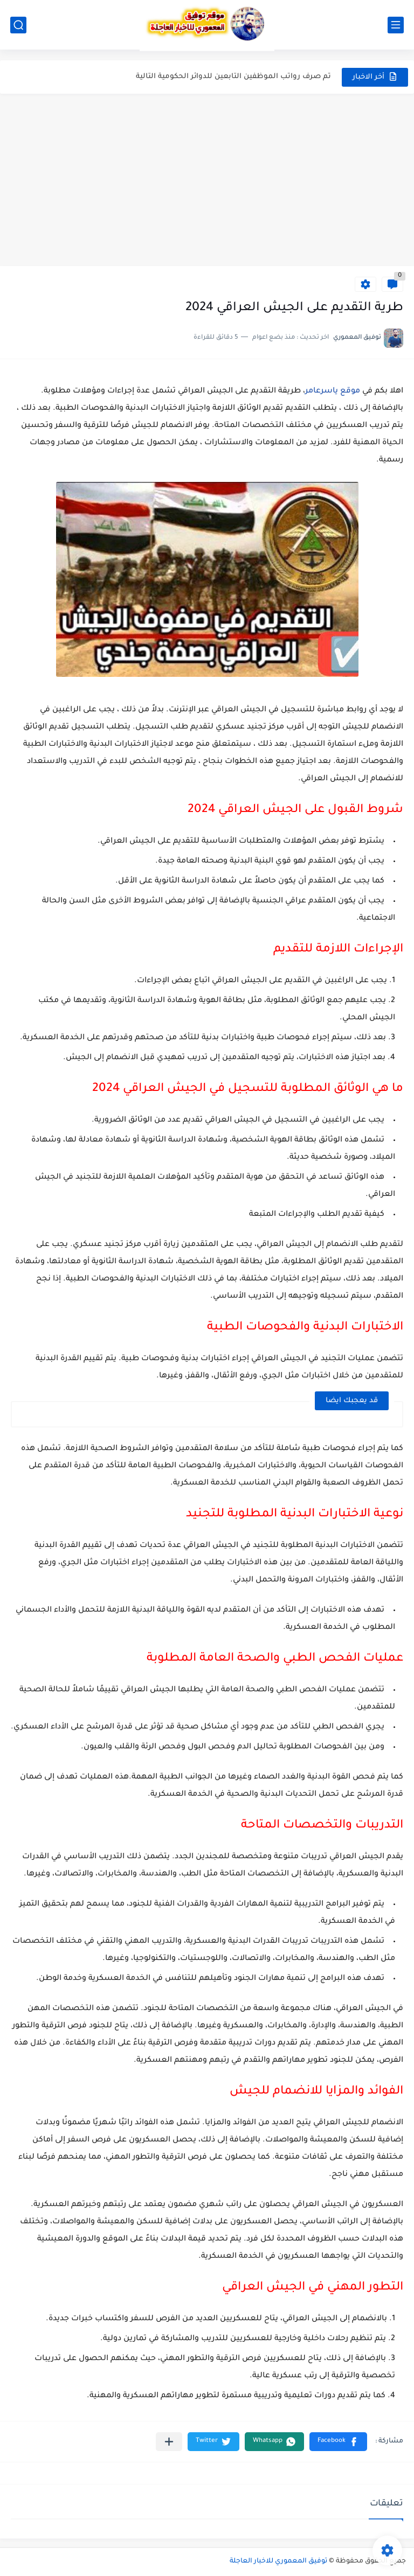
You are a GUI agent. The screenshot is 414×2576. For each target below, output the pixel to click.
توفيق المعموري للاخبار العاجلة (278, 2561)
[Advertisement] (207, 185)
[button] (338, 2441)
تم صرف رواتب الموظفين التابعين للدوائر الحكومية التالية (233, 77)
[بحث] (18, 25)
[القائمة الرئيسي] (396, 25)
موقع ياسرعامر (332, 391)
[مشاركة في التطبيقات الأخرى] (169, 2441)
